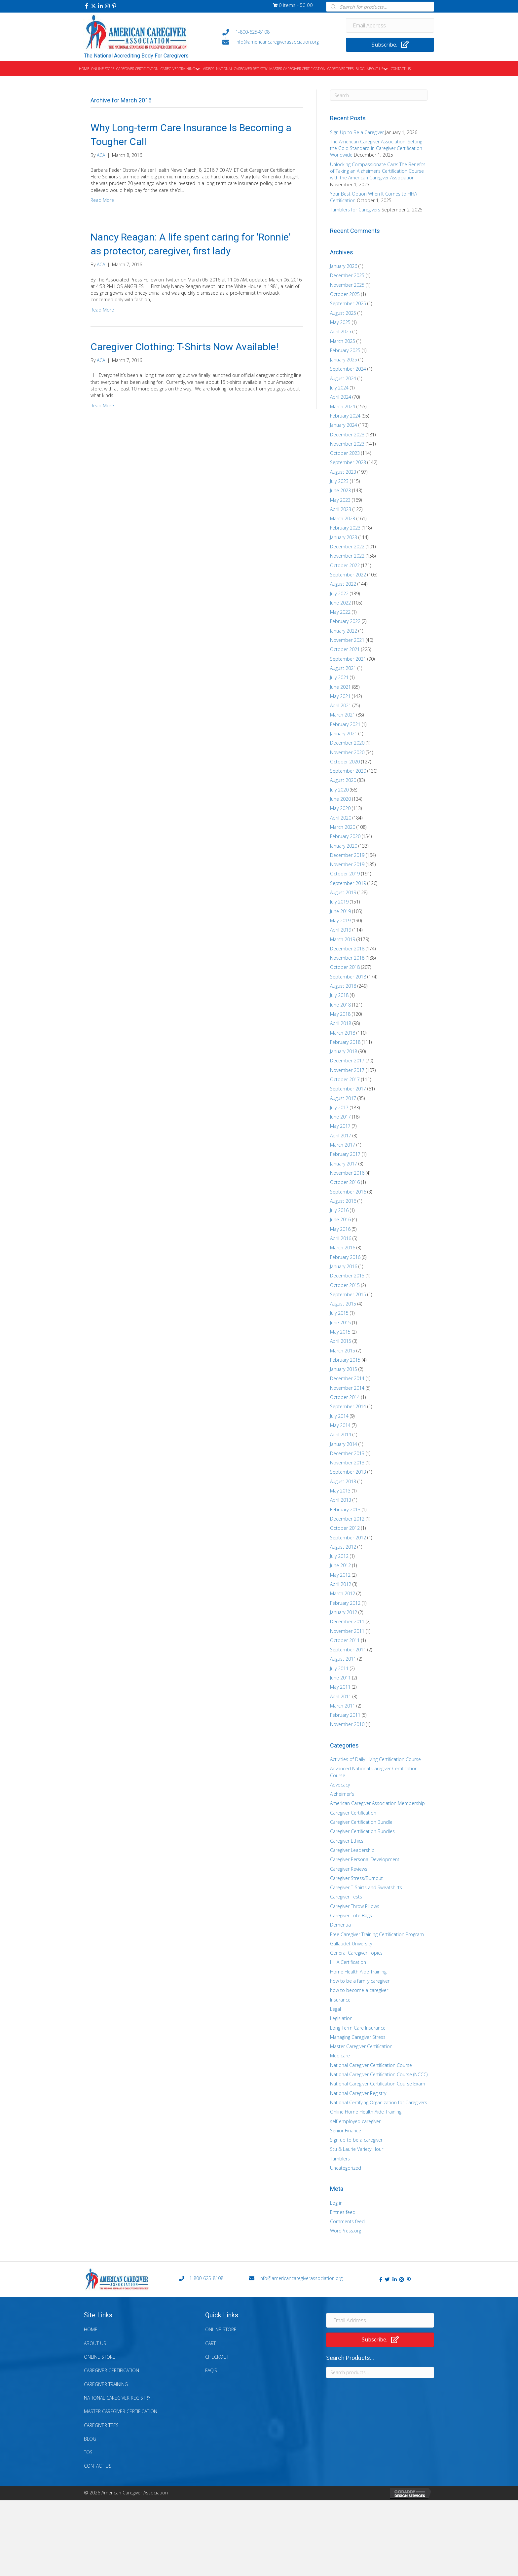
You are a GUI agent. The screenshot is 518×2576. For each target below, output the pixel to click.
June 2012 (340, 1565)
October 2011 (345, 1640)
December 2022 (347, 546)
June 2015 (340, 1322)
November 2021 (347, 640)
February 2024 (345, 416)
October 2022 (345, 565)
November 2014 (347, 1388)
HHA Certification (348, 1962)
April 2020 (340, 818)
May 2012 (340, 1575)
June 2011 (340, 1677)
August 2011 (343, 1659)
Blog (90, 2439)
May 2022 (340, 612)
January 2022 (343, 631)
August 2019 (343, 892)
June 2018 (340, 1005)
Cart (210, 2343)
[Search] (378, 95)
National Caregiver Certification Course (371, 2065)
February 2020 (345, 836)
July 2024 (339, 388)
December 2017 (347, 1060)
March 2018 (342, 1033)
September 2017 (348, 1089)
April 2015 (340, 1341)
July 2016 (339, 1210)
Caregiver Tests (346, 1897)
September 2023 (348, 462)
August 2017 (343, 1098)
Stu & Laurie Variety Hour (356, 2149)
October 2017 (345, 1079)
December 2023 (347, 434)
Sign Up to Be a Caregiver (357, 132)
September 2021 (348, 659)
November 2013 (347, 1462)
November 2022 (347, 556)
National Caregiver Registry (358, 2093)
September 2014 (348, 1406)
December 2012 (347, 1519)
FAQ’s (211, 2370)
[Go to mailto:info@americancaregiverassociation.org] (277, 42)
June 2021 (340, 687)
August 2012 (343, 1547)
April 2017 (340, 1135)
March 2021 (342, 715)
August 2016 (343, 1201)
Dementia (340, 1925)
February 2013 (345, 1509)
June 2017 (340, 1117)
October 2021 (345, 649)
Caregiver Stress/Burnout (356, 1878)
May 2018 (340, 1014)
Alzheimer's (342, 1794)
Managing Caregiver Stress (358, 2037)
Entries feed (342, 2212)
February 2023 (345, 528)
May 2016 (340, 1229)
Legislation (341, 2018)
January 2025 (343, 359)
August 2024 (343, 378)
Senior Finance (345, 2130)
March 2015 (342, 1350)
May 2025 (340, 322)
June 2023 (340, 490)
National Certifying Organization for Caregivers (378, 2102)
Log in (336, 2203)
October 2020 (345, 761)
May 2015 (340, 1332)
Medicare (340, 2055)
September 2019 (348, 883)
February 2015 (345, 1360)
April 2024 (340, 397)
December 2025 (347, 275)
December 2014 (347, 1378)
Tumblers (340, 2158)
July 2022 (339, 593)
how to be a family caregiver (359, 1981)
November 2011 (347, 1631)
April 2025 (340, 331)
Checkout (217, 2357)
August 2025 (343, 313)
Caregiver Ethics (346, 1841)
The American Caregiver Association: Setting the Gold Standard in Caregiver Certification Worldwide (376, 148)
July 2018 (339, 995)
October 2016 (345, 1182)
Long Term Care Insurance (358, 2028)
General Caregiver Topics (356, 1953)
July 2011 (339, 1668)
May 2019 (340, 920)
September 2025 (348, 303)
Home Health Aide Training (358, 1972)
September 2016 (348, 1192)
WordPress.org (345, 2230)
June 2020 (340, 799)
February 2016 (345, 1257)
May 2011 (340, 1687)
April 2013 (340, 1500)
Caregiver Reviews (348, 1869)
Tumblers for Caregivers (355, 209)
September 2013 (348, 1472)
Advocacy (340, 1785)
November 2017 (347, 1070)
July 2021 (339, 677)
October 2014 (345, 1397)
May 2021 (340, 696)
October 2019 (345, 873)
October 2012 (345, 1528)
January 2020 (343, 846)
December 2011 (347, 1621)
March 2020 (342, 827)
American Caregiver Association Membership (377, 1803)
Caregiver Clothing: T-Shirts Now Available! (184, 346)
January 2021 (343, 733)
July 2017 (339, 1107)
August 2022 (343, 584)
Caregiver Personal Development (364, 1859)
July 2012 (339, 1556)
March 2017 (342, 1145)
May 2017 (340, 1126)
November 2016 (347, 1173)
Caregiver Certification (353, 1813)
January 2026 (343, 266)
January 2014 (343, 1444)
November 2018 (347, 958)
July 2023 (339, 481)
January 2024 (343, 425)
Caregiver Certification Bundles (362, 1831)
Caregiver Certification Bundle (361, 1822)
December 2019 (347, 855)
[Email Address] (390, 25)
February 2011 (345, 1715)
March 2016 (342, 1247)
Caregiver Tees (101, 2425)
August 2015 (343, 1304)
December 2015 (347, 1275)
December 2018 (347, 948)
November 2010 (347, 1724)
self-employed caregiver (355, 2121)
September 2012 (348, 1537)
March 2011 (342, 1706)
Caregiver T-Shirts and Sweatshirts (366, 1887)
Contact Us (97, 2466)
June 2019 (340, 911)
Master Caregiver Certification (361, 2046)
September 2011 (348, 1649)
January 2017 (343, 1163)
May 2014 (340, 1425)
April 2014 (340, 1434)
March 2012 (342, 1593)
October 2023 (345, 453)
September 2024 (348, 369)
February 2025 (345, 350)
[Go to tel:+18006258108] (277, 32)
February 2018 (345, 1042)
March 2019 (342, 939)
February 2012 (345, 1603)
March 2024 (342, 406)
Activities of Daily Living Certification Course (375, 1759)
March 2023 (342, 518)
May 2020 (340, 808)
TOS (88, 2452)
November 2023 (347, 444)
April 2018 (340, 1023)
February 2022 (345, 621)
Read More (102, 200)
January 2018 (343, 1051)
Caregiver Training (106, 2384)
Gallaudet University (351, 1943)
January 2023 (343, 537)
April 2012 (340, 1584)
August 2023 (343, 472)
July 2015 (339, 1313)
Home (90, 2329)
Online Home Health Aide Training (365, 2112)
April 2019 (340, 930)
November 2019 (347, 864)
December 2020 (347, 743)
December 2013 (347, 1453)
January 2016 (343, 1266)
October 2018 (345, 967)
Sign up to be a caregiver (356, 2140)
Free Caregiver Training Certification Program (377, 1934)
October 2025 (345, 294)
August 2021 (343, 668)
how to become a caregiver (359, 1990)
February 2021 (345, 724)
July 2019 (339, 902)
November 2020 (347, 752)
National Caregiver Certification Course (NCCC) (378, 2074)
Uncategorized (345, 2168)
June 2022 (340, 603)
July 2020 (339, 790)
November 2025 (347, 285)
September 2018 (348, 977)
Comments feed (347, 2221)
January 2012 (343, 1612)
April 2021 (340, 705)
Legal (335, 2009)
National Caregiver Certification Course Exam (377, 2083)
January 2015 (343, 1369)
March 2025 (342, 341)
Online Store (99, 2357)
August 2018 (343, 986)
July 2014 (339, 1416)
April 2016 (340, 1238)
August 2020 (343, 780)
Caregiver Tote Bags (351, 1915)
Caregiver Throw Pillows (354, 1906)
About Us (95, 2343)
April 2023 (340, 509)
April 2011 (340, 1696)
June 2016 (340, 1219)
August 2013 (343, 1481)
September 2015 (348, 1294)
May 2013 (340, 1491)
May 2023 (340, 500)
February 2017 (345, 1154)
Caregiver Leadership (352, 1850)
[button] (86, 6)
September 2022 (348, 574)
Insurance (340, 2000)
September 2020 (348, 771)
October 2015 (345, 1285)
